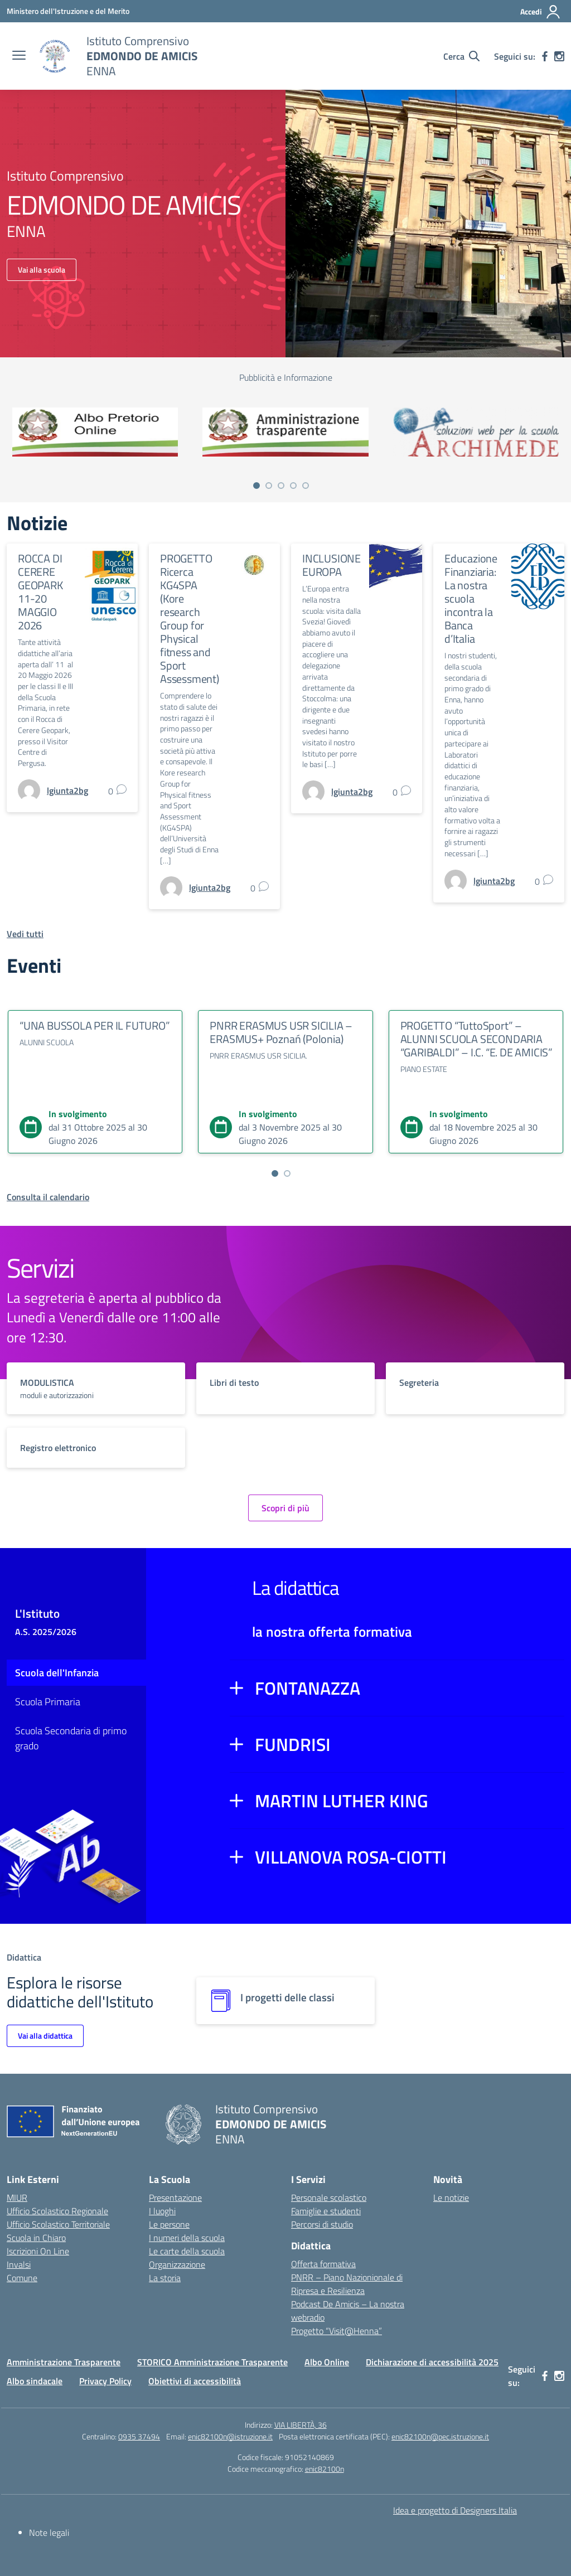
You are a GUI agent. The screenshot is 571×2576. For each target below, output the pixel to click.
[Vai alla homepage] (54, 56)
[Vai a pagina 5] (305, 485)
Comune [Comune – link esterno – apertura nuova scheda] (22, 2277)
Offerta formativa (323, 2264)
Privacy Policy (105, 2381)
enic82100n (324, 2469)
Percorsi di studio (322, 2224)
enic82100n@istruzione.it (230, 2436)
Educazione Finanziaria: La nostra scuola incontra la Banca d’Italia (470, 598)
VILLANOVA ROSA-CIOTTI (351, 1857)
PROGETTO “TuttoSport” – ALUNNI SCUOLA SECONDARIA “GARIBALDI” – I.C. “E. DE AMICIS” (476, 1039)
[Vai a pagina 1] (256, 485)
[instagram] (559, 56)
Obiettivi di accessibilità (194, 2381)
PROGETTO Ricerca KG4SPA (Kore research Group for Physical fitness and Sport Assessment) (189, 618)
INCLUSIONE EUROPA (331, 565)
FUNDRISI (293, 1744)
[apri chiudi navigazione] (19, 56)
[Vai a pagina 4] (293, 485)
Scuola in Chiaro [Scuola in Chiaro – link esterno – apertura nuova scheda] (36, 2237)
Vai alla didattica (45, 2035)
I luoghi (162, 2211)
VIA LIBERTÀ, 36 (300, 2425)
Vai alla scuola (41, 269)
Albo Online (326, 2362)
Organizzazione (177, 2264)
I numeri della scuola (187, 2237)
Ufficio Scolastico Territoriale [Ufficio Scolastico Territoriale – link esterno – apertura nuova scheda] (58, 2224)
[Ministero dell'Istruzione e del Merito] (68, 11)
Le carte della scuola (187, 2251)
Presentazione (175, 2197)
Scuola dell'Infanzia (57, 1672)
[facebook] (545, 56)
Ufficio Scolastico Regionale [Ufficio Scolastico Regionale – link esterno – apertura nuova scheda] (57, 2211)
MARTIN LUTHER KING (341, 1800)
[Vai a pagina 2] (268, 485)
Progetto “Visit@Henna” (336, 2330)
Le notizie (451, 2197)
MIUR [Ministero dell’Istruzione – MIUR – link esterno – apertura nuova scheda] (17, 2197)
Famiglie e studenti (326, 2211)
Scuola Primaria (47, 1701)
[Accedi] (540, 11)
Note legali (49, 2532)
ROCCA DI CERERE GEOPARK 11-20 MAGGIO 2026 (40, 592)
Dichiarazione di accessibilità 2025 (432, 2362)
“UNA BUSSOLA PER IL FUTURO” (95, 1025)
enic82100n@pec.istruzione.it (440, 2436)
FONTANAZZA (307, 1688)
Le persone (169, 2224)
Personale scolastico (328, 2197)
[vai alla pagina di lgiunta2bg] (67, 790)
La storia (165, 2277)
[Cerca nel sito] (461, 56)
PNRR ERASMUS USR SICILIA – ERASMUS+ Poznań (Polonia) (281, 1032)
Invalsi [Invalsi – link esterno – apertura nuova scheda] (19, 2264)
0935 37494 (139, 2436)
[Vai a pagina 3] (281, 485)
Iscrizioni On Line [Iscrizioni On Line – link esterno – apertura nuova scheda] (38, 2251)
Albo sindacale (34, 2381)
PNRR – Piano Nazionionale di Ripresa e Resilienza (347, 2284)
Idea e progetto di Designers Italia (455, 2510)
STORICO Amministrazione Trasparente (212, 2362)
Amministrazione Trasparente (63, 2362)
